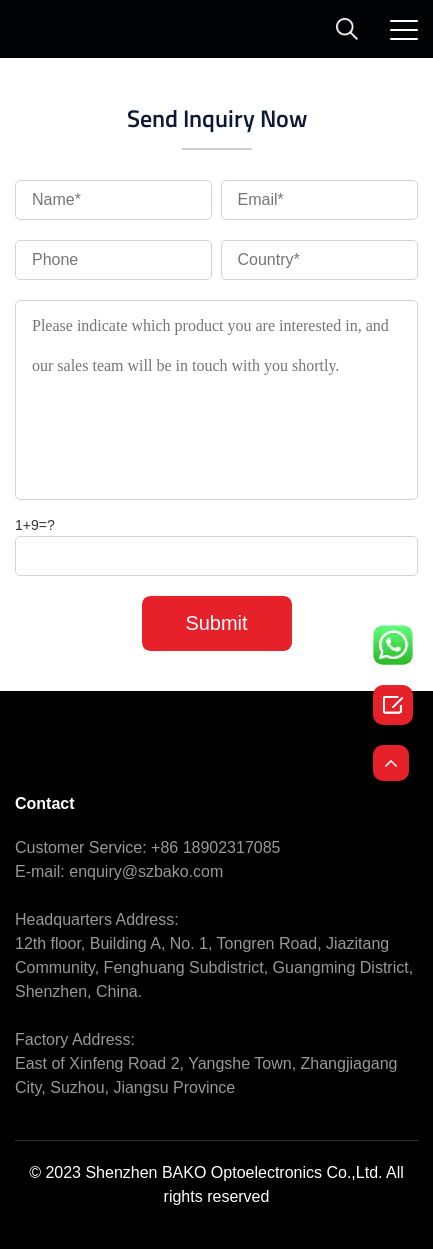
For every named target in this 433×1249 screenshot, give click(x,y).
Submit (216, 623)
